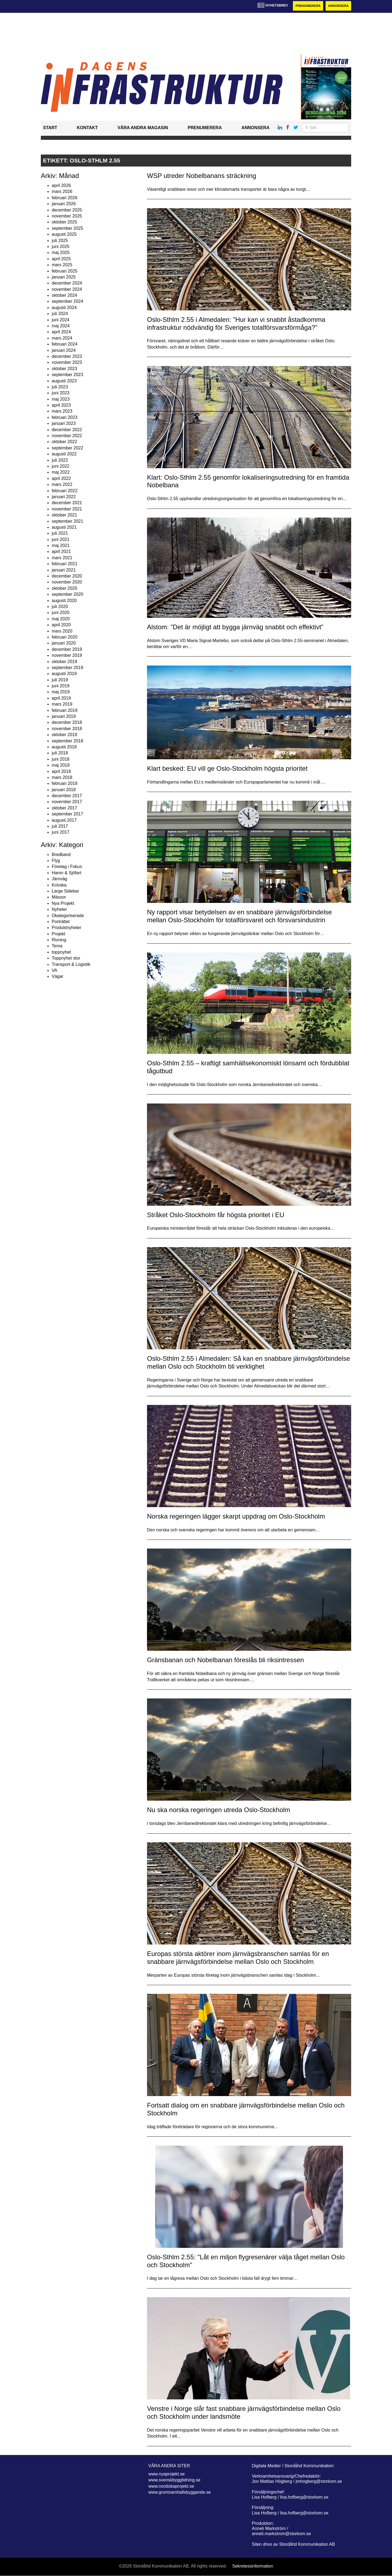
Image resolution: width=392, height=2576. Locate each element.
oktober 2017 (64, 808)
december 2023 (67, 356)
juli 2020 (60, 606)
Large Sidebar (65, 891)
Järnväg (59, 879)
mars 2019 (62, 704)
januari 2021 (64, 570)
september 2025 (67, 228)
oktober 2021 (64, 515)
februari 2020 (64, 637)
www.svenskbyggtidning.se (174, 2480)
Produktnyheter (66, 928)
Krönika (59, 885)
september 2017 (67, 814)
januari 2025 (64, 277)
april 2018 (61, 771)
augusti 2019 (64, 674)
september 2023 (67, 375)
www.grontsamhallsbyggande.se (179, 2492)
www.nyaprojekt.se (166, 2474)
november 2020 (67, 582)
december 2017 (67, 796)
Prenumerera (307, 6)
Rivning (59, 940)
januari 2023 (64, 423)
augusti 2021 (64, 527)
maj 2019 (61, 692)
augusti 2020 (64, 600)
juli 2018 (60, 753)
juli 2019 (60, 680)
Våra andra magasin (142, 128)
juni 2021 (60, 539)
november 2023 (67, 362)
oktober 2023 (64, 368)
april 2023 (61, 405)
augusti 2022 (64, 454)
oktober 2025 (64, 222)
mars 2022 (62, 484)
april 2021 (61, 551)
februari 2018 (64, 783)
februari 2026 (64, 197)
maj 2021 (61, 545)
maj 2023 (61, 399)
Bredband (61, 854)
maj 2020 (61, 618)
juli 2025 (60, 240)
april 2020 (61, 625)
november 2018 (67, 728)
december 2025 (67, 210)
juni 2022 (60, 466)
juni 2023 (60, 393)
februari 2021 (64, 564)
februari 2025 (64, 271)
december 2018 (67, 722)
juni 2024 (60, 320)
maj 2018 (61, 765)
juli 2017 (60, 826)
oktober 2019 (64, 661)
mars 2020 (62, 631)
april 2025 (61, 258)
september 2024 (67, 301)
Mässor (59, 897)
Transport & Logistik (71, 964)
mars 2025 (62, 265)
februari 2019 (64, 710)
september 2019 (67, 667)
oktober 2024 (64, 295)
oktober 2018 (64, 735)
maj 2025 (61, 252)
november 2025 (67, 216)
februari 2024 (64, 344)
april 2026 (61, 185)
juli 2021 (60, 533)
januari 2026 (64, 204)
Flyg (56, 860)
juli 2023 (60, 387)
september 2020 (67, 594)
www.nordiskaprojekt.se (171, 2486)
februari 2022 (64, 490)
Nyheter (59, 909)
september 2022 (67, 448)
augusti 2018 (64, 747)
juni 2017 (60, 832)
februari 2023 (64, 417)
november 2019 (67, 655)
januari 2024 (64, 350)
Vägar (57, 976)
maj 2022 (61, 472)
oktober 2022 (64, 442)
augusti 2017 (64, 820)
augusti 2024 (64, 307)
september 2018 (67, 741)
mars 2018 (62, 777)
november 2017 (67, 802)
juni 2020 (60, 612)
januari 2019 (64, 716)
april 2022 (61, 478)
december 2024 (67, 283)
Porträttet (61, 921)
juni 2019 (60, 686)
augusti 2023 (64, 381)
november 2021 (67, 509)
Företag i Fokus (67, 866)
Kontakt (87, 128)
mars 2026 (62, 191)
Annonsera (337, 6)
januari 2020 (64, 643)
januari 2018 (64, 789)
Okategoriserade (68, 915)
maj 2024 (61, 325)
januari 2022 (64, 496)
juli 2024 (60, 314)
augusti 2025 (64, 234)
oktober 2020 (64, 588)
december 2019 (67, 649)
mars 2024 (62, 338)
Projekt (58, 934)
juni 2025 (60, 246)
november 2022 (67, 435)
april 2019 (61, 698)
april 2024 (61, 332)
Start (50, 128)
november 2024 (67, 289)
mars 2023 (62, 411)
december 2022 (67, 429)
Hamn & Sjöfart (66, 872)
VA (54, 970)
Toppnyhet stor (66, 958)
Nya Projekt (63, 903)
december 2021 (67, 503)
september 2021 (67, 521)
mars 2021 (62, 557)
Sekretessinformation (252, 2566)
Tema (57, 946)
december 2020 (67, 576)
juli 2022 (60, 460)
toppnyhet (61, 952)
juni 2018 (60, 759)
